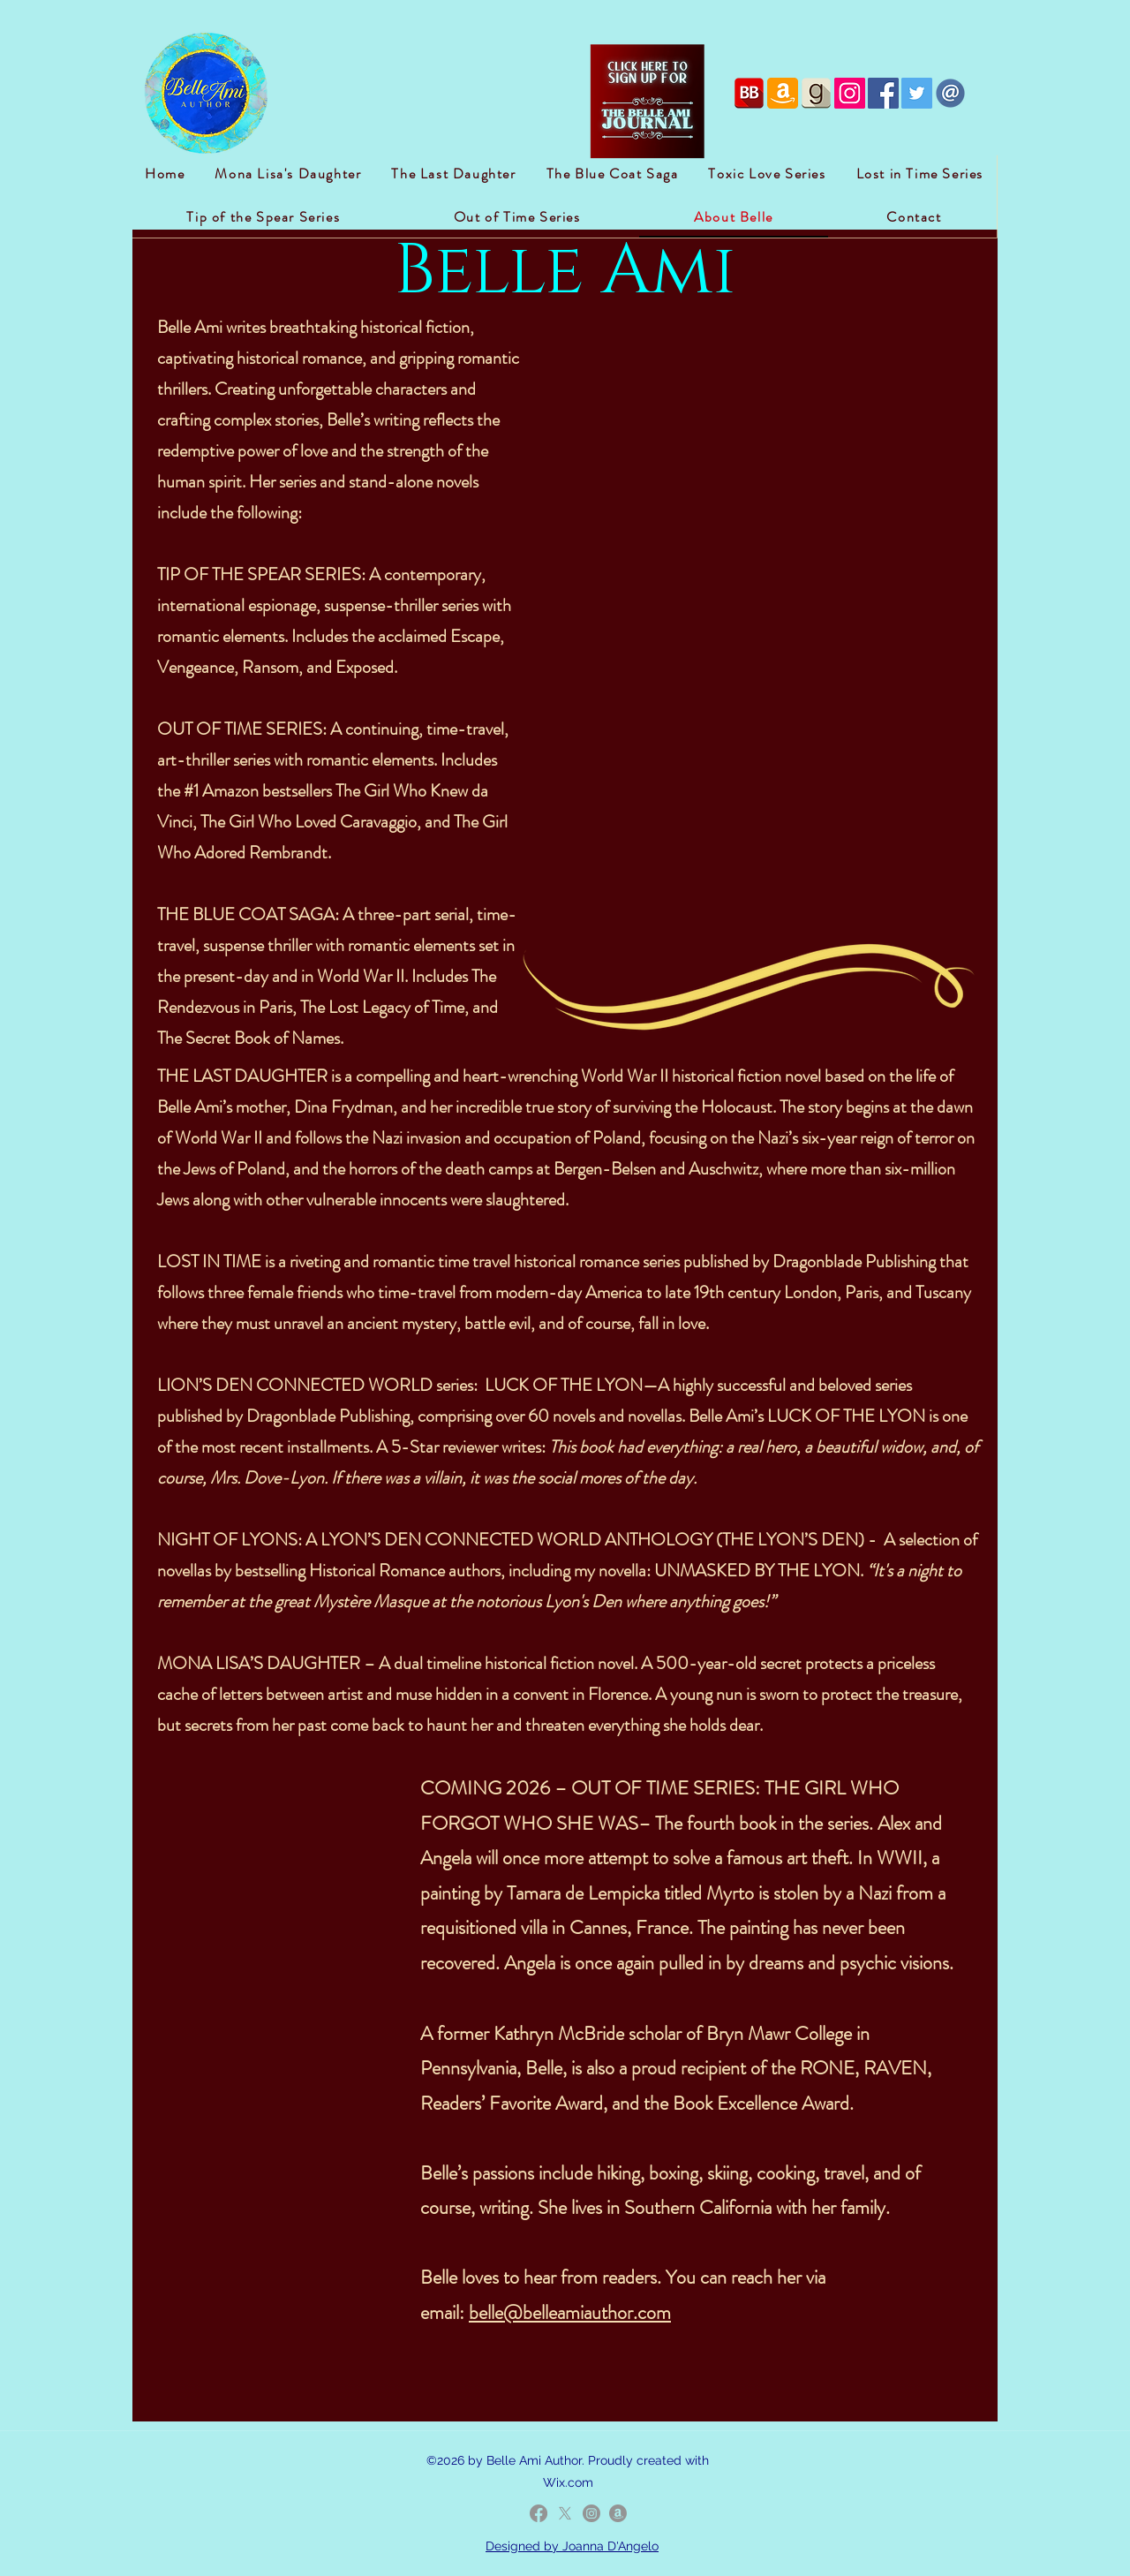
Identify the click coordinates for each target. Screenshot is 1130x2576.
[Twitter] (565, 2513)
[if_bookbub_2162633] (749, 93)
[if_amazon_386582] (782, 93)
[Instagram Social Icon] (849, 93)
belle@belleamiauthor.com (570, 2312)
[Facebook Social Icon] (883, 93)
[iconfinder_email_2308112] (950, 93)
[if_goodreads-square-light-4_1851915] (816, 93)
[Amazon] (618, 2513)
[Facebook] (538, 2513)
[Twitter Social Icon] (916, 93)
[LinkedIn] (591, 2513)
